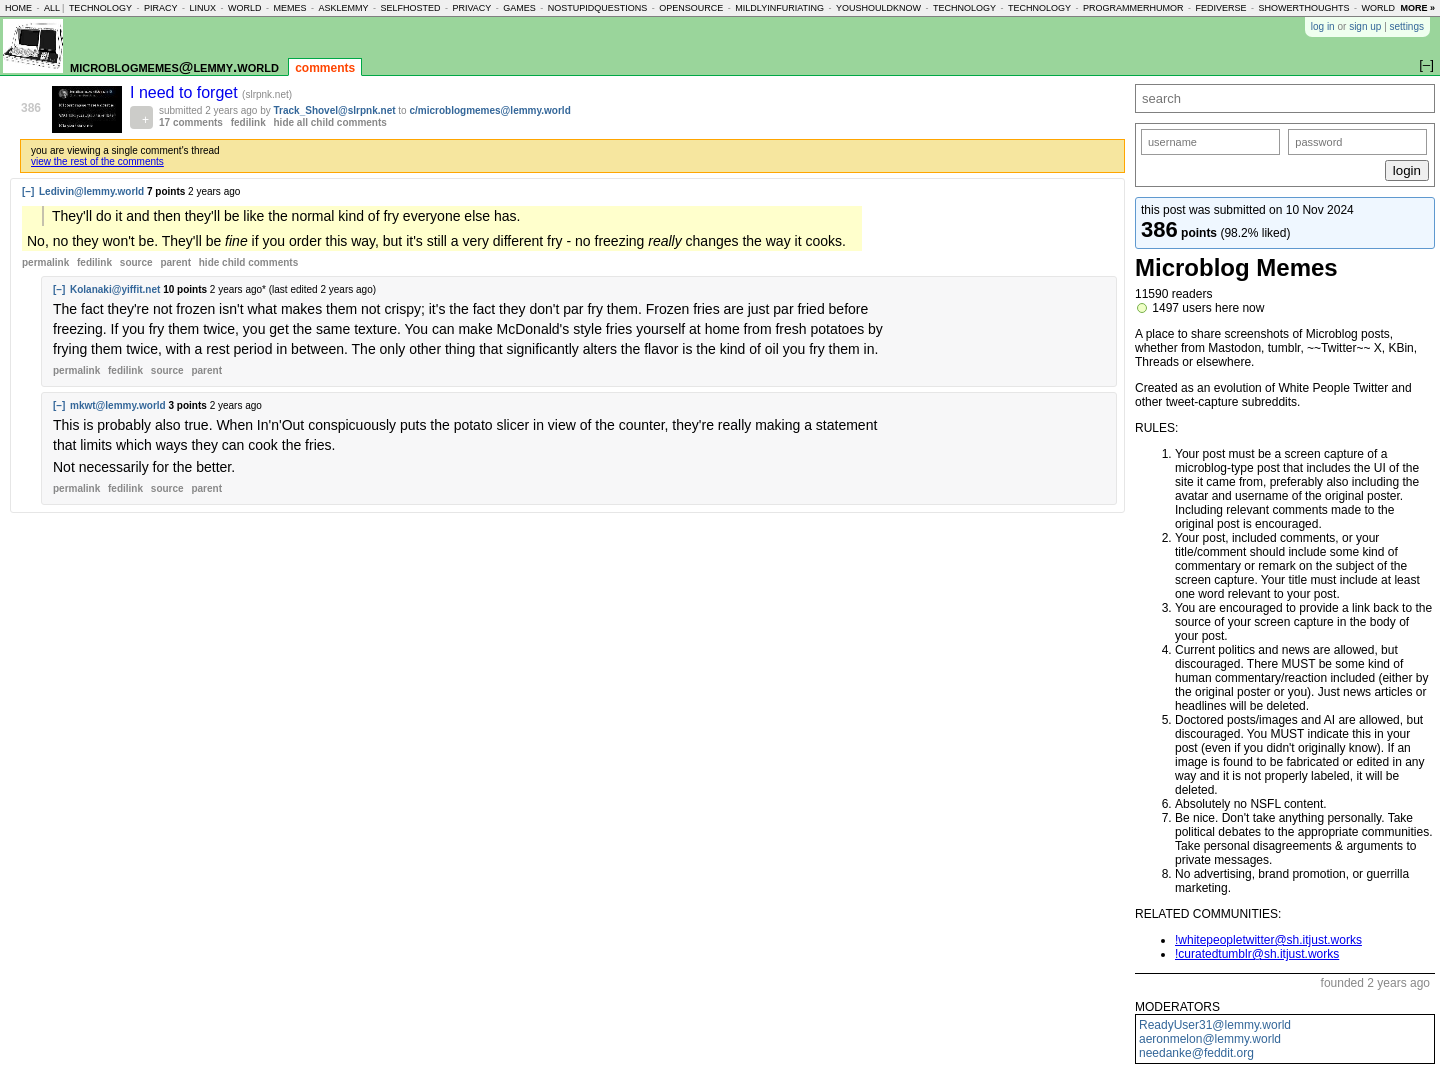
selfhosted (410, 8)
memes (289, 8)
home (18, 8)
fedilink (248, 122)
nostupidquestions (598, 8)
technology (100, 8)
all (52, 8)
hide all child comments (330, 122)
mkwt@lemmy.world (118, 405)
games (519, 8)
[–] (28, 191)
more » (1417, 8)
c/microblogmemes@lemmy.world (489, 110)
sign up (1365, 26)
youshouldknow (878, 8)
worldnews (1391, 8)
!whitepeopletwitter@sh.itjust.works (1268, 940)
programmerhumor (1133, 8)
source (136, 262)
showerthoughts (1304, 8)
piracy (161, 8)
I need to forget (186, 92)
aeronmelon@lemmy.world (1210, 1039)
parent (175, 262)
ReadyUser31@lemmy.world (1215, 1025)
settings (1407, 26)
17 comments (191, 122)
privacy (471, 8)
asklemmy (343, 8)
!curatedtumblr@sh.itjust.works (1257, 954)
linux (202, 8)
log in (1323, 26)
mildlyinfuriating (779, 8)
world (245, 8)
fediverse (1221, 8)
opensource (691, 8)
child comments (248, 262)
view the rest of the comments (97, 161)
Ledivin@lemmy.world (91, 191)
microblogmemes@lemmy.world (174, 66)
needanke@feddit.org (1196, 1053)
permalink (45, 262)
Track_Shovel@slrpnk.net (335, 110)
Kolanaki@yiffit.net (115, 289)
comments (325, 68)
